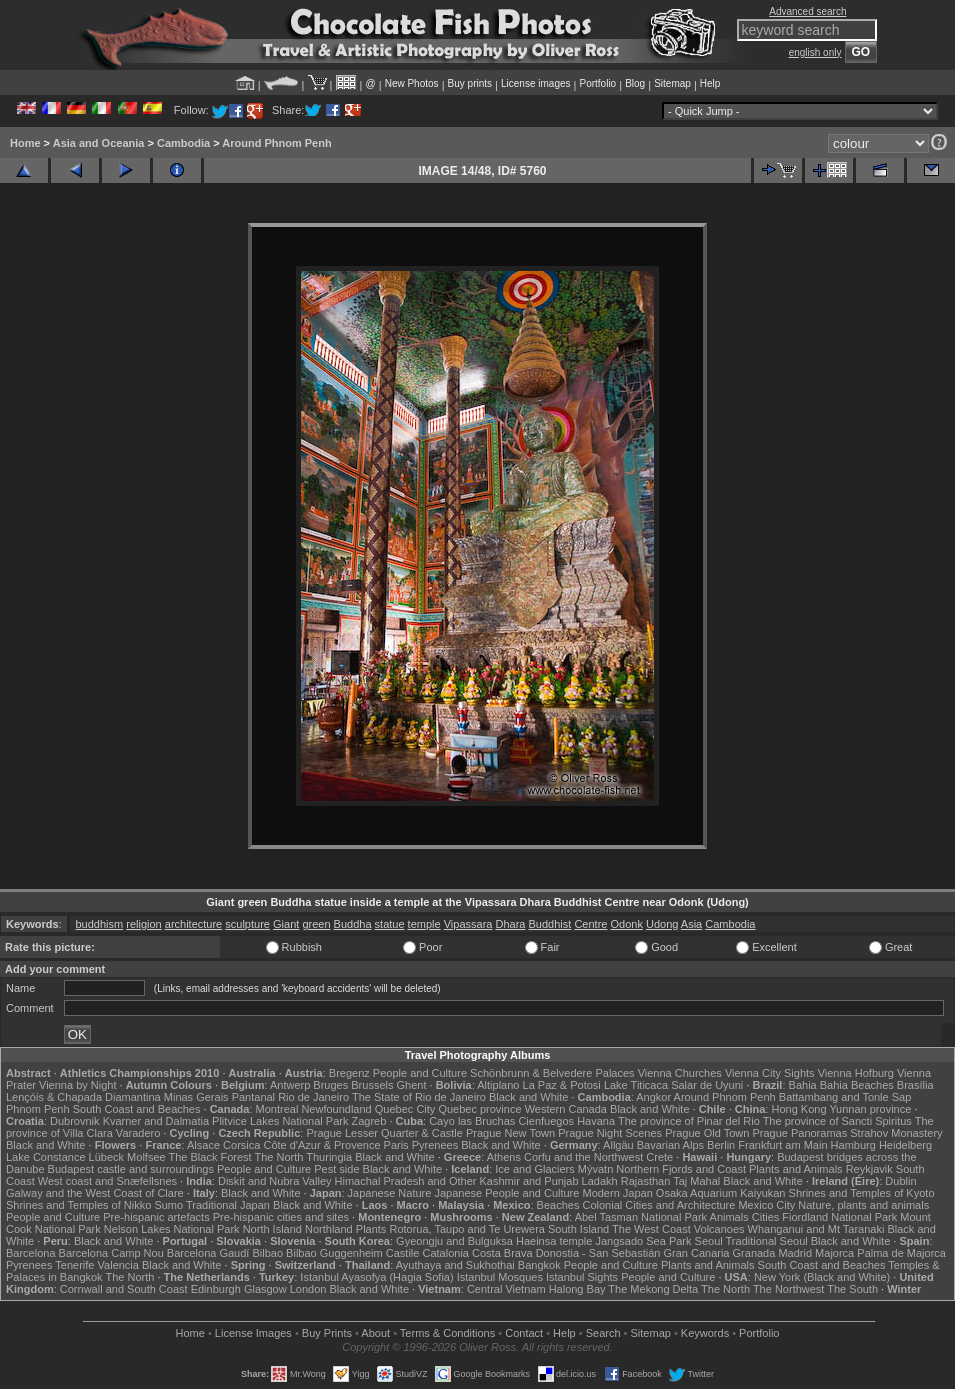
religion (143, 924)
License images (535, 83)
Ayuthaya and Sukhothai (455, 1265)
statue (390, 924)
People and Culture (420, 1073)
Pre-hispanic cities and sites (281, 1217)
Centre (590, 924)
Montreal (277, 1109)
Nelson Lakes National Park (172, 1229)
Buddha (353, 924)
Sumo (168, 1205)
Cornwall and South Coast (124, 1289)
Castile (403, 1253)
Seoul (709, 1241)
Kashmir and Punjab (528, 1181)
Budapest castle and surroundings (131, 1169)
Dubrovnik (75, 1121)
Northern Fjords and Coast (681, 1169)
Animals (729, 1217)
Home (25, 143)
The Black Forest (210, 1157)
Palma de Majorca (901, 1253)
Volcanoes (719, 1229)
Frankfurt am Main (782, 1145)
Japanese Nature (390, 1193)
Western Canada (566, 1109)
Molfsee (146, 1157)
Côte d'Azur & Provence (321, 1145)
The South (852, 1289)
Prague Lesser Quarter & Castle (384, 1133)
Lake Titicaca (636, 1085)
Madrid (795, 1253)
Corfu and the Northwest (583, 1157)
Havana (596, 1121)
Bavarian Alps (670, 1145)
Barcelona (31, 1253)
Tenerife (74, 1265)
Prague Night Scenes (610, 1133)
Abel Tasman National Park (641, 1217)
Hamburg (853, 1145)
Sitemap (672, 83)
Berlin (721, 1145)
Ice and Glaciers (534, 1169)
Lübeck (106, 1157)
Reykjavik (869, 1169)
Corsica (241, 1145)
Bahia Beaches (857, 1085)
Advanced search (807, 11)
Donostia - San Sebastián (598, 1253)
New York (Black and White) (822, 1277)
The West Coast (651, 1229)
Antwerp (290, 1085)
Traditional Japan (228, 1205)
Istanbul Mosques (500, 1277)
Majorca (834, 1253)
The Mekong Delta (653, 1289)
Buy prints (470, 83)
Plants (371, 1229)
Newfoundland (336, 1109)
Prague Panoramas (799, 1133)
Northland (329, 1229)
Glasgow (265, 1289)
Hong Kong (798, 1109)
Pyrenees (435, 1145)
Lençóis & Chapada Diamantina (83, 1097)
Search (603, 1333)
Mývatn (595, 1169)
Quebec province (479, 1109)
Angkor (653, 1097)
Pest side (336, 1169)
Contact (524, 1333)
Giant (286, 924)
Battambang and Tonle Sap (845, 1097)
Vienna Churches (680, 1073)
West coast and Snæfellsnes (107, 1181)
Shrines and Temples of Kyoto (862, 1193)
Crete (659, 1157)
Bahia (803, 1085)
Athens (504, 1157)
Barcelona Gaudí (208, 1253)
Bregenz (349, 1073)
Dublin (900, 1181)
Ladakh (600, 1181)
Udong (662, 924)
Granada (754, 1253)
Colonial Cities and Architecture (658, 1205)
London (308, 1289)
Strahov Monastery (896, 1133)
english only (815, 52)
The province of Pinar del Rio (689, 1121)
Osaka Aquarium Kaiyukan (721, 1193)
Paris (396, 1145)
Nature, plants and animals (863, 1205)
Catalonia (445, 1253)
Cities (766, 1217)
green (316, 924)
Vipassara (468, 924)
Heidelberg (905, 1145)
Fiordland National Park (839, 1217)
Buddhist (550, 924)
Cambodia (183, 143)
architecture (193, 924)
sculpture (247, 924)
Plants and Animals (796, 1169)
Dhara (510, 924)
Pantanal (253, 1097)
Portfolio (597, 83)
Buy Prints (327, 1333)
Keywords (705, 1333)
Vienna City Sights (770, 1073)
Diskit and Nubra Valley (275, 1181)
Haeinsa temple (554, 1241)
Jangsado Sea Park (643, 1241)
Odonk (626, 924)
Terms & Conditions (447, 1333)
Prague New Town (510, 1133)
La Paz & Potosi (562, 1085)
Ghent (412, 1085)
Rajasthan (646, 1181)
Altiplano (498, 1085)
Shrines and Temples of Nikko (78, 1205)
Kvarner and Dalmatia (156, 1121)
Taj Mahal (696, 1181)
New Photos (412, 83)
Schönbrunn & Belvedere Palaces (552, 1073)
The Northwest (789, 1289)
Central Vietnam (506, 1289)
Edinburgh (216, 1289)
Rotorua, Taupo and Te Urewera (467, 1229)
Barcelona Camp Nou (111, 1253)
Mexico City (766, 1205)
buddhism (99, 924)
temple (424, 924)
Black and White (528, 1097)
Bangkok (539, 1265)
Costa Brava (502, 1253)
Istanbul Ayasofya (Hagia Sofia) (376, 1277)
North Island (272, 1229)
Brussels (372, 1085)
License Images (253, 1333)
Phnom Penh (38, 1109)
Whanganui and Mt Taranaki (816, 1229)
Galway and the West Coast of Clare (95, 1193)
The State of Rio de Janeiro (419, 1097)
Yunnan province (870, 1109)
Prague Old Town (707, 1133)
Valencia (118, 1265)
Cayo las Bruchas (472, 1121)
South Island (578, 1229)
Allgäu (618, 1145)
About (375, 1333)
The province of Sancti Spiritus (837, 1121)
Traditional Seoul (767, 1241)
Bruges (330, 1085)
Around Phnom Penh (276, 143)
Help (710, 83)
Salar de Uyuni (707, 1085)
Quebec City (405, 1109)
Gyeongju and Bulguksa (454, 1241)
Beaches (558, 1205)
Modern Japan (617, 1193)
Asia (691, 924)
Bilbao (267, 1253)
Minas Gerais (196, 1097)
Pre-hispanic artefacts (156, 1217)
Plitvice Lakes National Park (280, 1121)
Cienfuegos (546, 1121)
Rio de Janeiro (313, 1097)
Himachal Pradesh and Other (406, 1181)
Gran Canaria (696, 1253)
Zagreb (368, 1121)
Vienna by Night (77, 1085)
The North (279, 1157)
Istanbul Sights (582, 1277)
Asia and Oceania (99, 143)
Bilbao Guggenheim (334, 1253)
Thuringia (329, 1157)
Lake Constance (46, 1157)
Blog (635, 83)
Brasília (915, 1085)
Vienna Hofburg (856, 1073)
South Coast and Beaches (137, 1109)
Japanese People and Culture (506, 1193)
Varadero (138, 1133)
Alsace (203, 1145)
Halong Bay (577, 1289)
